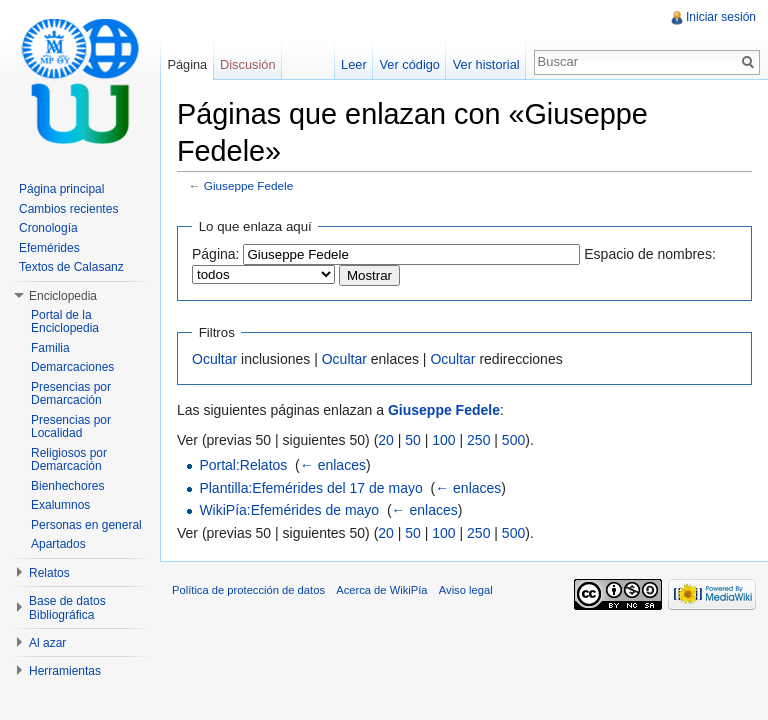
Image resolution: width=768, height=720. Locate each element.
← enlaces (333, 465)
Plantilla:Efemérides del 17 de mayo (310, 488)
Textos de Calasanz (71, 267)
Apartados (58, 544)
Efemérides (49, 248)
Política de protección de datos (248, 590)
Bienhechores (67, 486)
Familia (50, 348)
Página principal (61, 189)
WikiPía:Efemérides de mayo (289, 510)
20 (386, 440)
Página (187, 64)
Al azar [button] (47, 643)
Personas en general (86, 525)
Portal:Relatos (243, 465)
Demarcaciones (72, 367)
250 (478, 440)
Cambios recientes (68, 209)
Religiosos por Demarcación (69, 460)
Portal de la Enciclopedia (65, 322)
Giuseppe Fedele (249, 185)
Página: (215, 254)
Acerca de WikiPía (381, 590)
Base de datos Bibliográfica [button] (67, 608)
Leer (354, 64)
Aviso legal (466, 590)
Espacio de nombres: (650, 254)
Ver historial (486, 64)
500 (513, 440)
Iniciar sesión (721, 17)
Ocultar (214, 359)
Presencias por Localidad (71, 427)
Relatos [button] (49, 573)
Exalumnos (60, 505)
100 (443, 440)
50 (413, 440)
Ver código (409, 64)
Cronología (48, 228)
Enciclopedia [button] (63, 296)
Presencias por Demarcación (71, 394)
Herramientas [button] (65, 671)
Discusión (247, 64)
